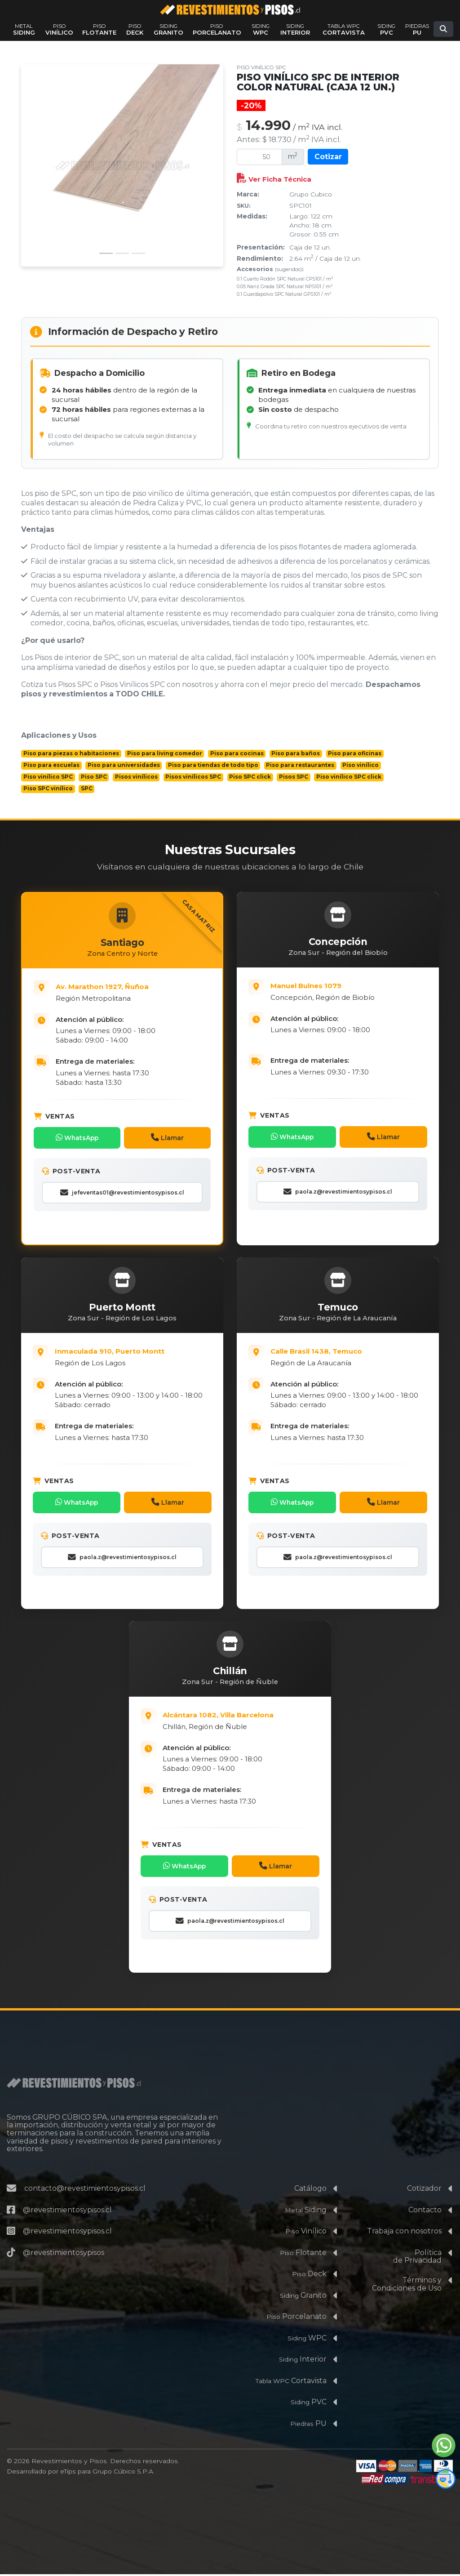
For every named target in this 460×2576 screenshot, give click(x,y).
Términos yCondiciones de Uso (407, 2285)
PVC (309, 2403)
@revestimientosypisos (63, 2254)
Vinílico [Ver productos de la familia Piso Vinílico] (59, 29)
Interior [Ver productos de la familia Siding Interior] (295, 29)
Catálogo (310, 2190)
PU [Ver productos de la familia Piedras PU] (417, 29)
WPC (307, 2339)
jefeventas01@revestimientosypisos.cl (122, 1192)
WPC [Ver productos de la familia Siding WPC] (261, 29)
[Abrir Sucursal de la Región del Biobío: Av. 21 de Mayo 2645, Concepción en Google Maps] (348, 990)
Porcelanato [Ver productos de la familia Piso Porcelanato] (217, 29)
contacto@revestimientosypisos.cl (85, 2190)
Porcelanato (296, 2318)
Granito (303, 2296)
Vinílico (306, 2232)
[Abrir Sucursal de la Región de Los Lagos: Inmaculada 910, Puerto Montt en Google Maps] (133, 1356)
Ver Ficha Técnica (274, 179)
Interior (303, 2361)
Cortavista (291, 2382)
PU (308, 2424)
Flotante (303, 2254)
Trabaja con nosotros (404, 2232)
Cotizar (328, 156)
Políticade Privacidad (417, 2258)
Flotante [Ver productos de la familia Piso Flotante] (99, 29)
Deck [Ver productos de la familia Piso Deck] (134, 29)
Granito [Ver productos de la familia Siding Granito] (168, 29)
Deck (309, 2275)
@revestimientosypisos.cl (67, 2211)
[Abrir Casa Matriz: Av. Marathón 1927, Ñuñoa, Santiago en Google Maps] (133, 991)
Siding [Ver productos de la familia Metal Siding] (24, 29)
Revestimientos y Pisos (69, 2462)
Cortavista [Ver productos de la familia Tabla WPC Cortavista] (344, 29)
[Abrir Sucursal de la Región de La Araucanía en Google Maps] (348, 1356)
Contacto (425, 2211)
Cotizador (424, 2190)
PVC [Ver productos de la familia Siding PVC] (386, 29)
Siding (306, 2211)
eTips (68, 2473)
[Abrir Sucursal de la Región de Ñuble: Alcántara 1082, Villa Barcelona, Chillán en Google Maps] (241, 1721)
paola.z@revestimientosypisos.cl (338, 1191)
